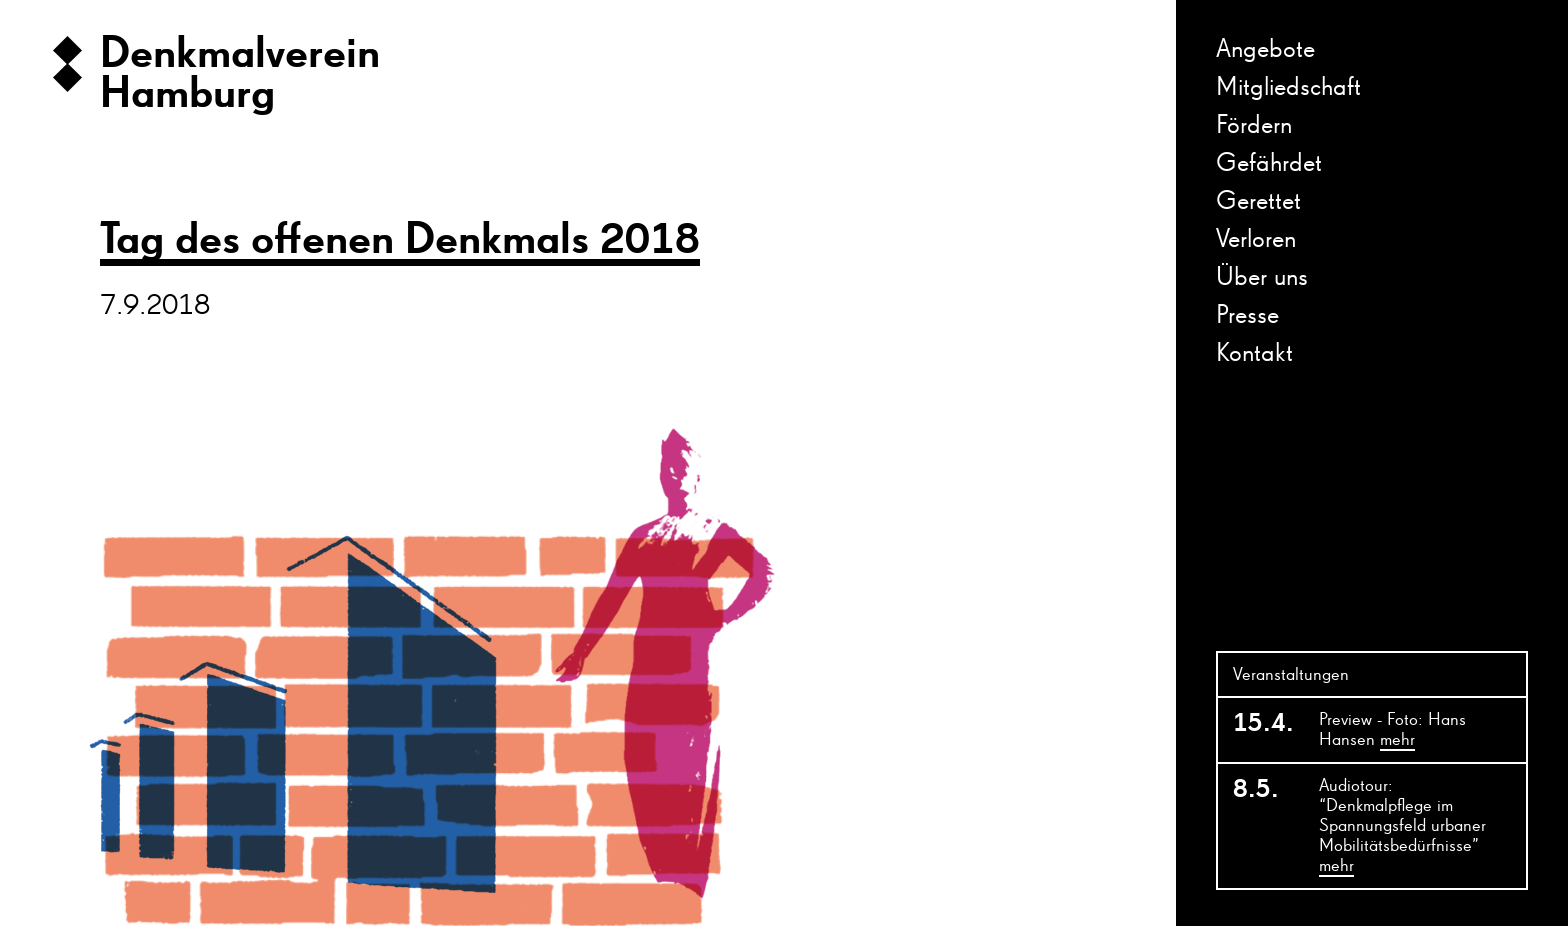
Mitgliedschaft (1288, 88)
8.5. (1256, 790)
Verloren (1256, 240)
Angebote (1265, 50)
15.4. (1263, 724)
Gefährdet (1269, 164)
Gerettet (1258, 202)
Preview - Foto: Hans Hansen (1392, 731)
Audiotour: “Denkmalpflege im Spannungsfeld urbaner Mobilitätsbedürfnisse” (1402, 827)
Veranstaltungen (1291, 675)
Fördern (1254, 126)
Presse (1247, 316)
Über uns (1262, 278)
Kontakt (1254, 354)
